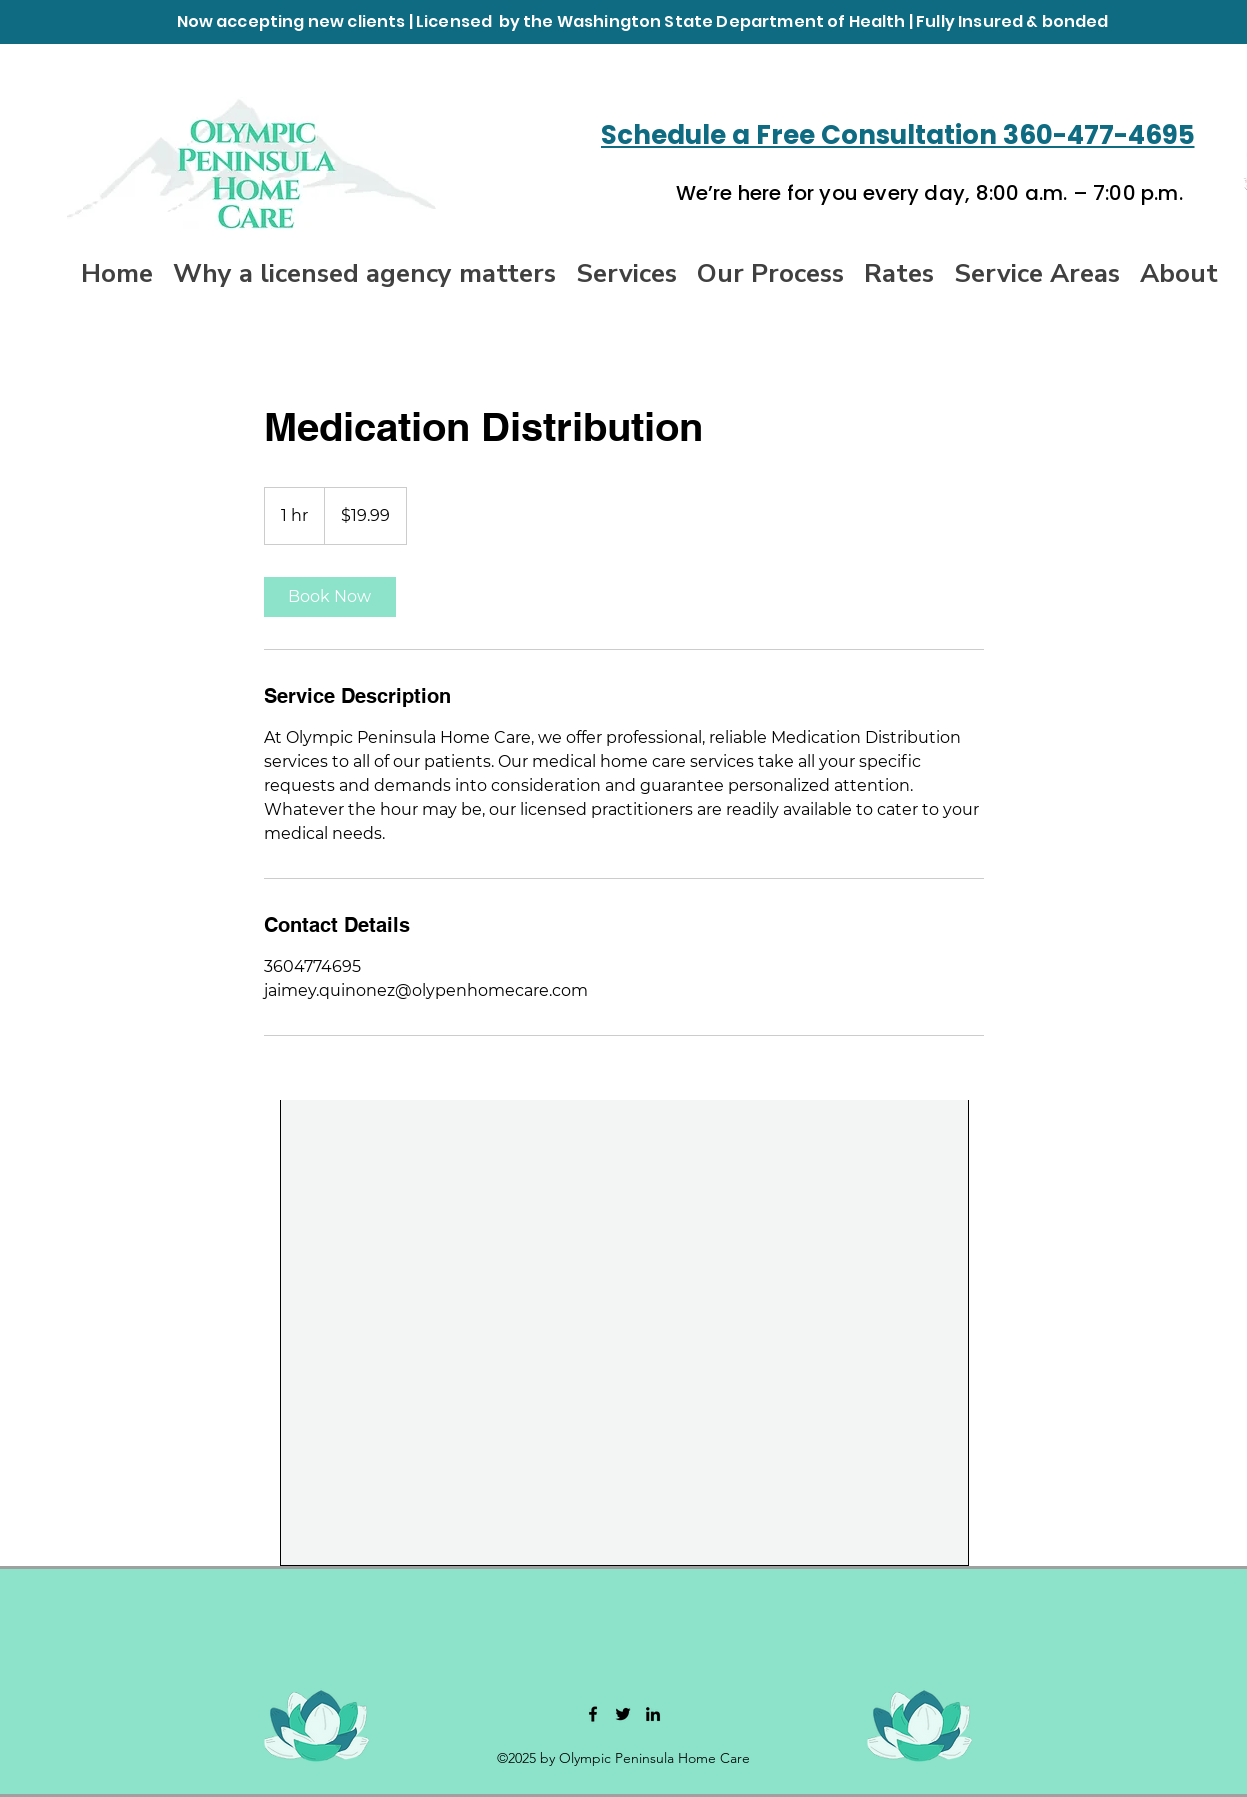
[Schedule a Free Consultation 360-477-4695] (903, 135)
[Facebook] (593, 1714)
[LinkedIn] (653, 1714)
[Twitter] (623, 1714)
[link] (330, 597)
